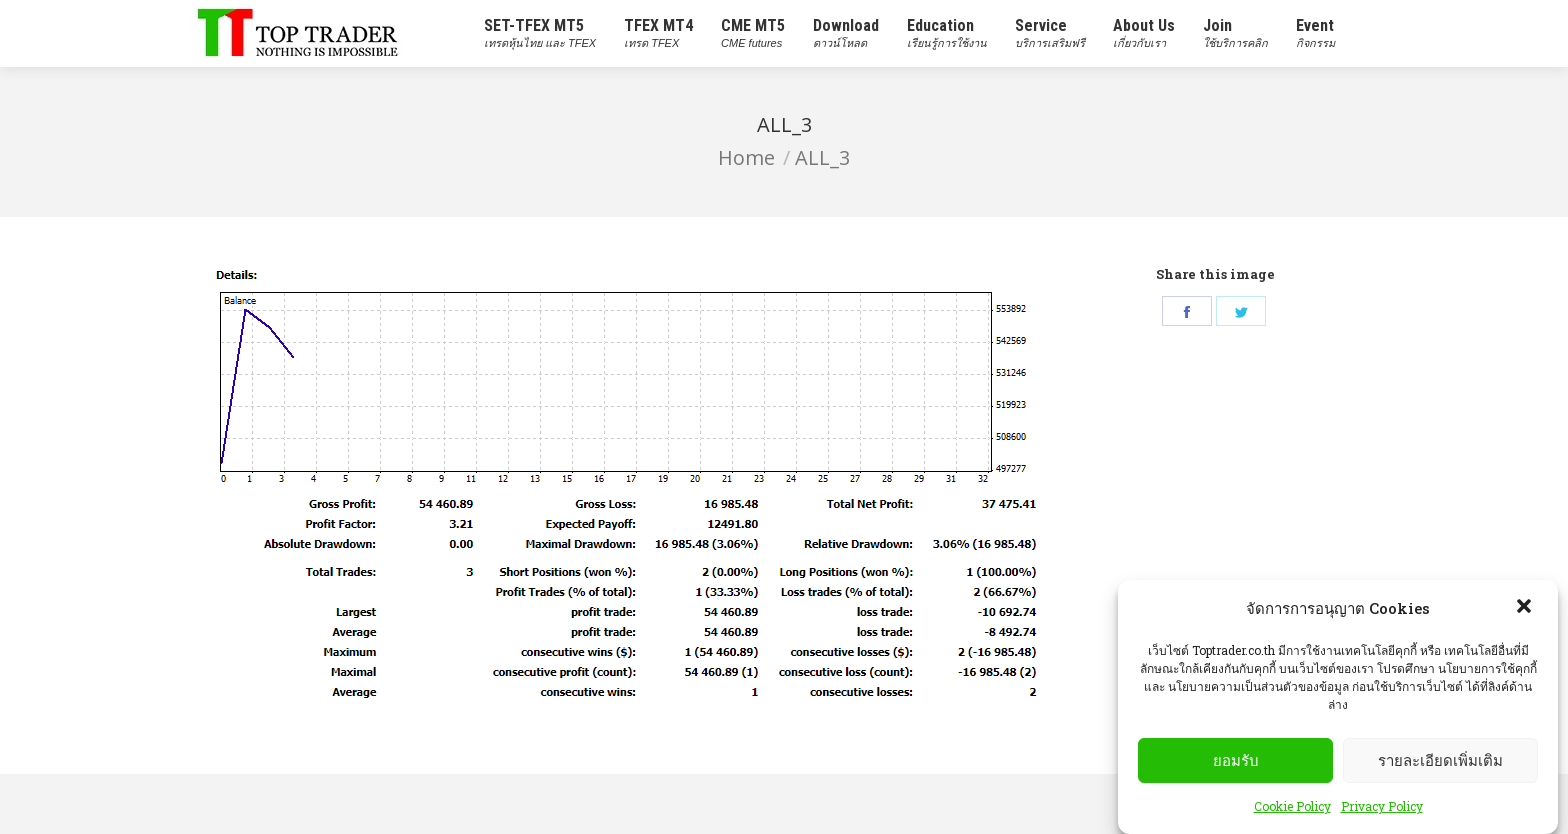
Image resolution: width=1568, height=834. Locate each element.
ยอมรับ (1236, 760)
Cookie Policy (1292, 806)
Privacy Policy (1382, 806)
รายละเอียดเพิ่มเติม (1440, 760)
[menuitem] (540, 33)
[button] (1526, 608)
